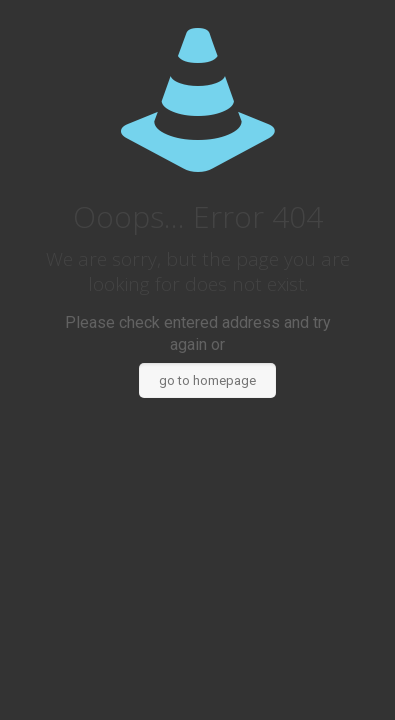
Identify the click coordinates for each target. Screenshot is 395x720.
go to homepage (207, 380)
